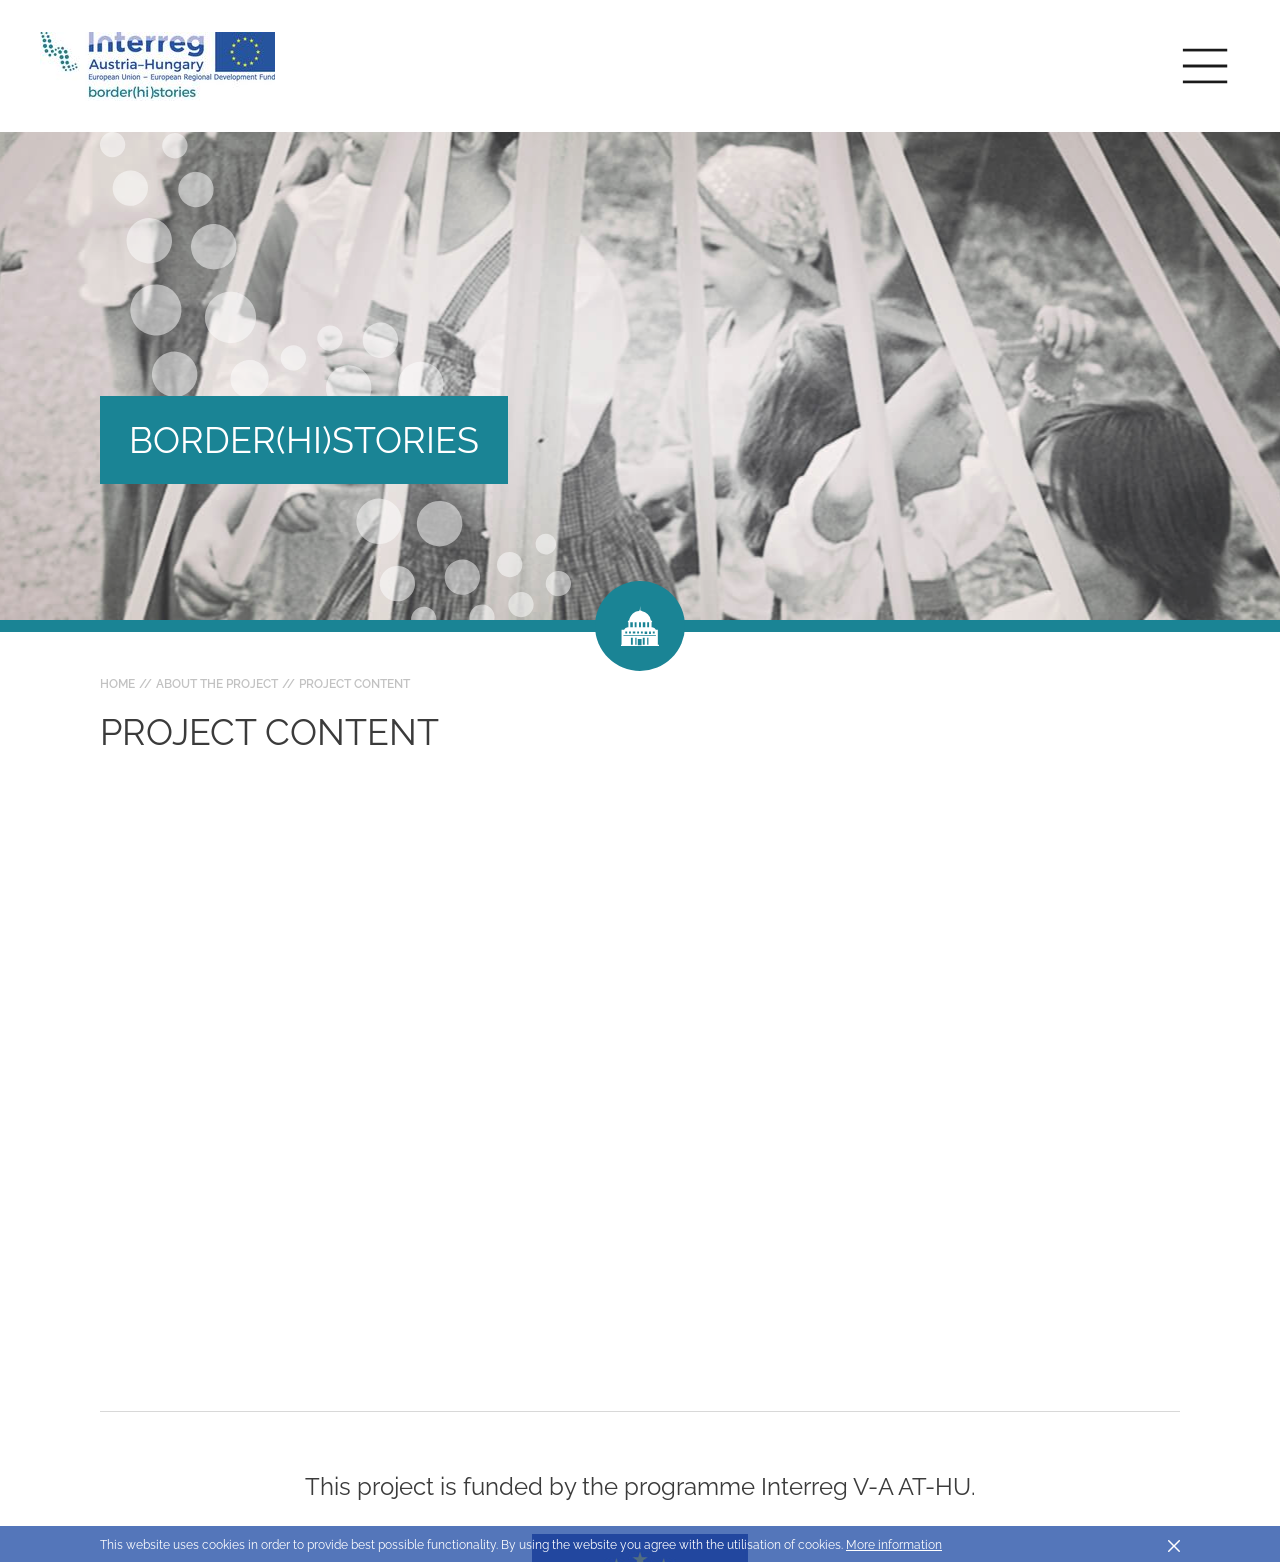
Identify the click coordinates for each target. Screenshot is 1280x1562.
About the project (217, 684)
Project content (354, 684)
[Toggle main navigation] (1205, 66)
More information (894, 1545)
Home (117, 684)
